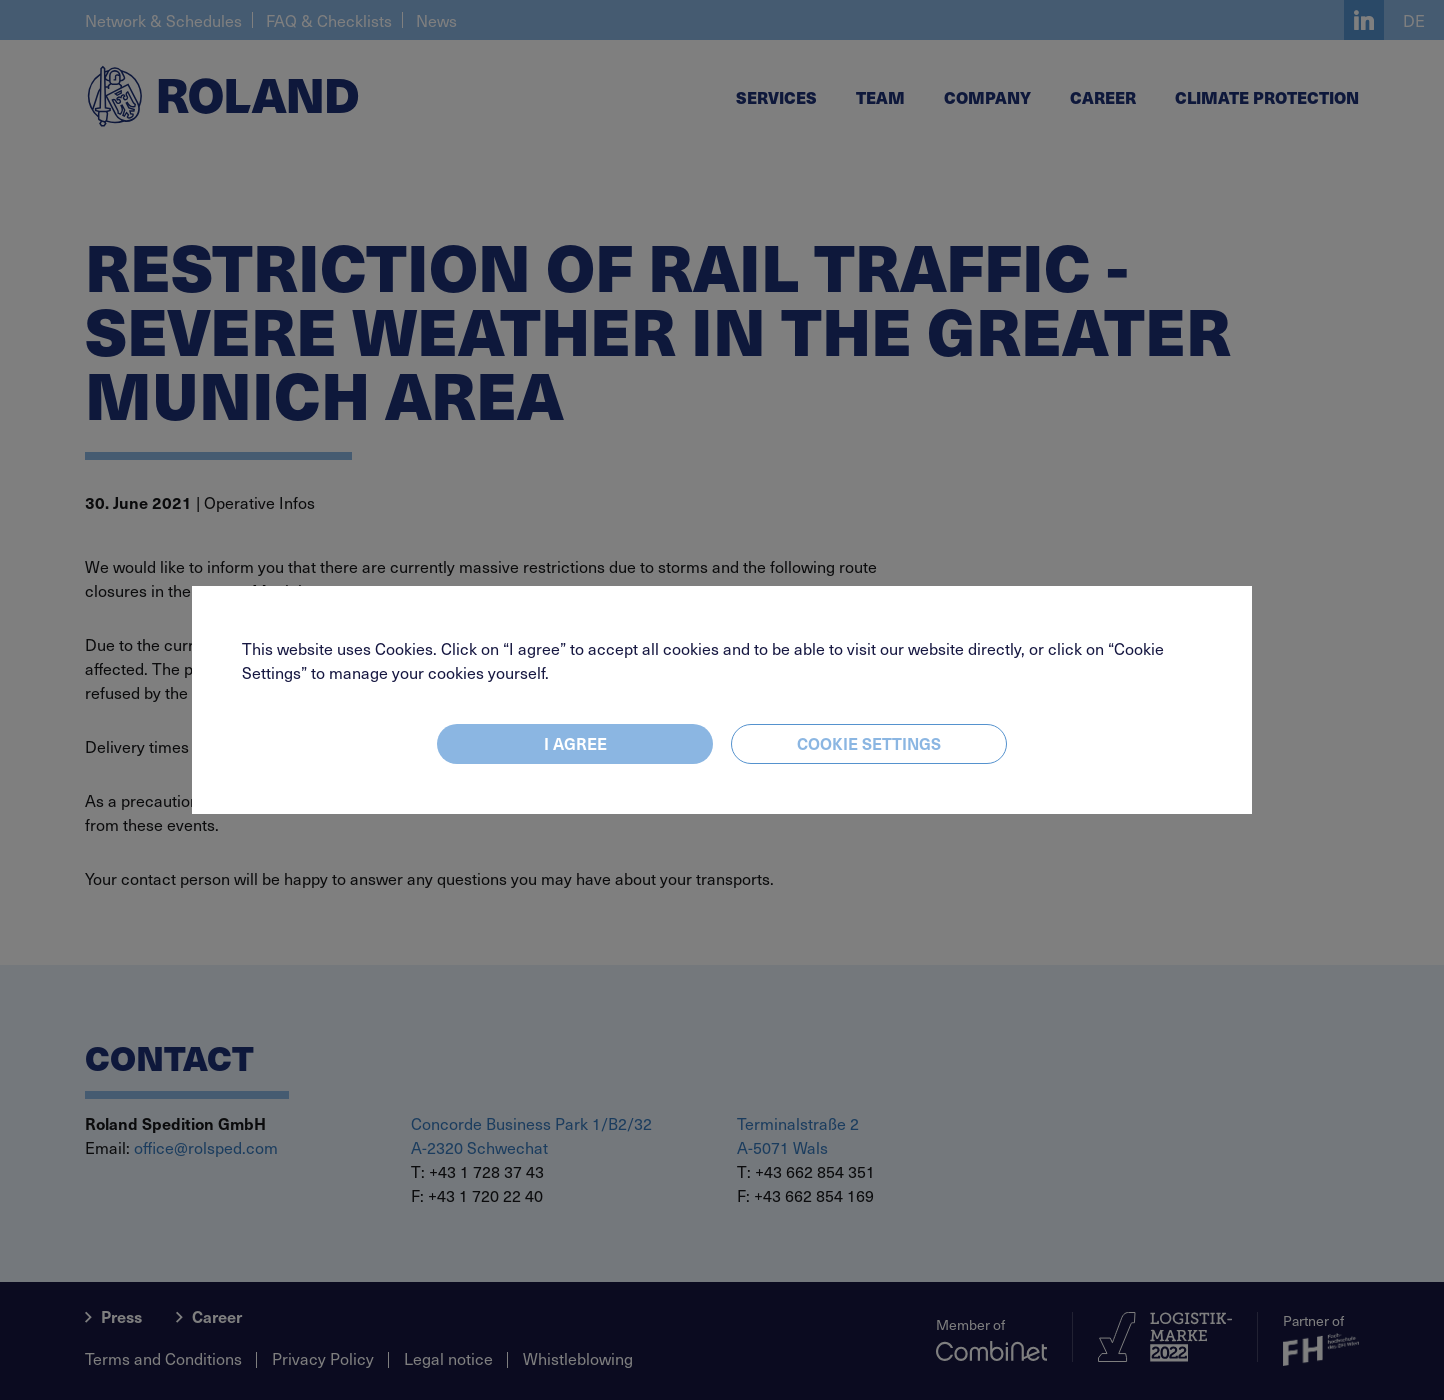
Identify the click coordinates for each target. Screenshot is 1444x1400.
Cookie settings (869, 743)
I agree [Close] (575, 743)
